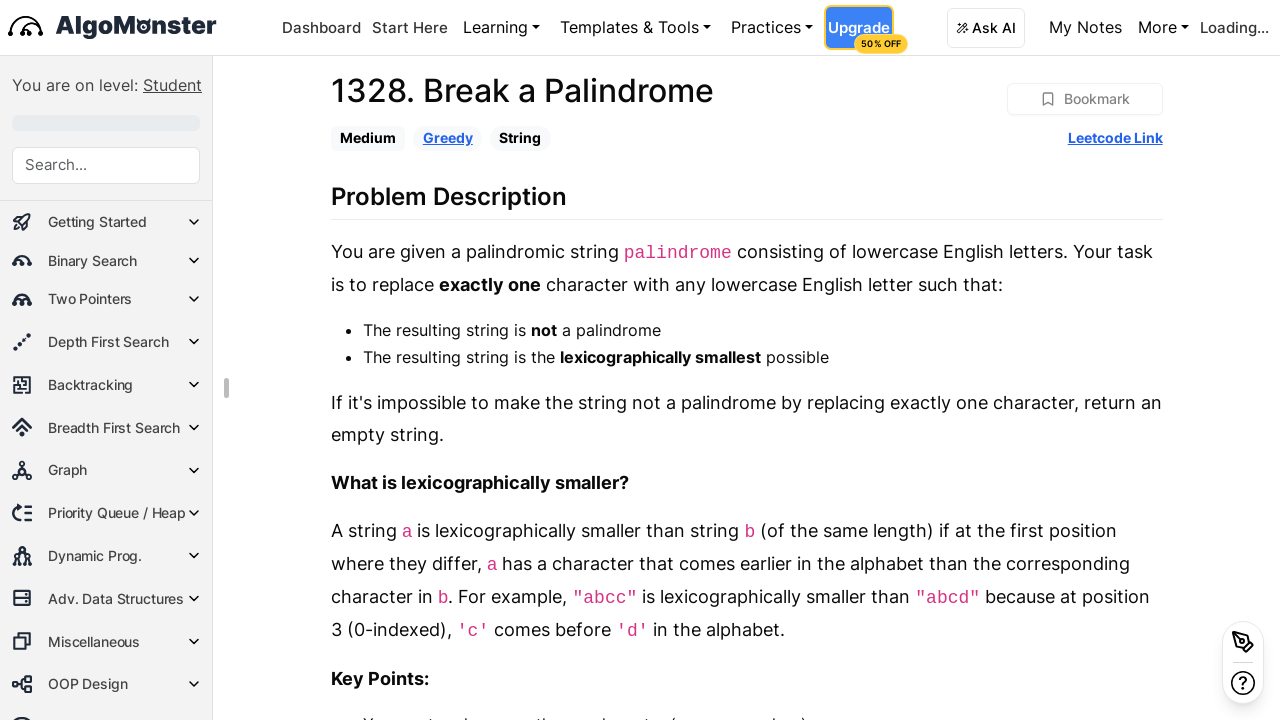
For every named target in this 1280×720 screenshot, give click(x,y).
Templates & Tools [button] (629, 27)
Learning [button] (495, 27)
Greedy (448, 137)
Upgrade (860, 34)
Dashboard (321, 27)
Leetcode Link (1115, 137)
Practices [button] (766, 27)
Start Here (410, 27)
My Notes (1085, 27)
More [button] (1157, 27)
